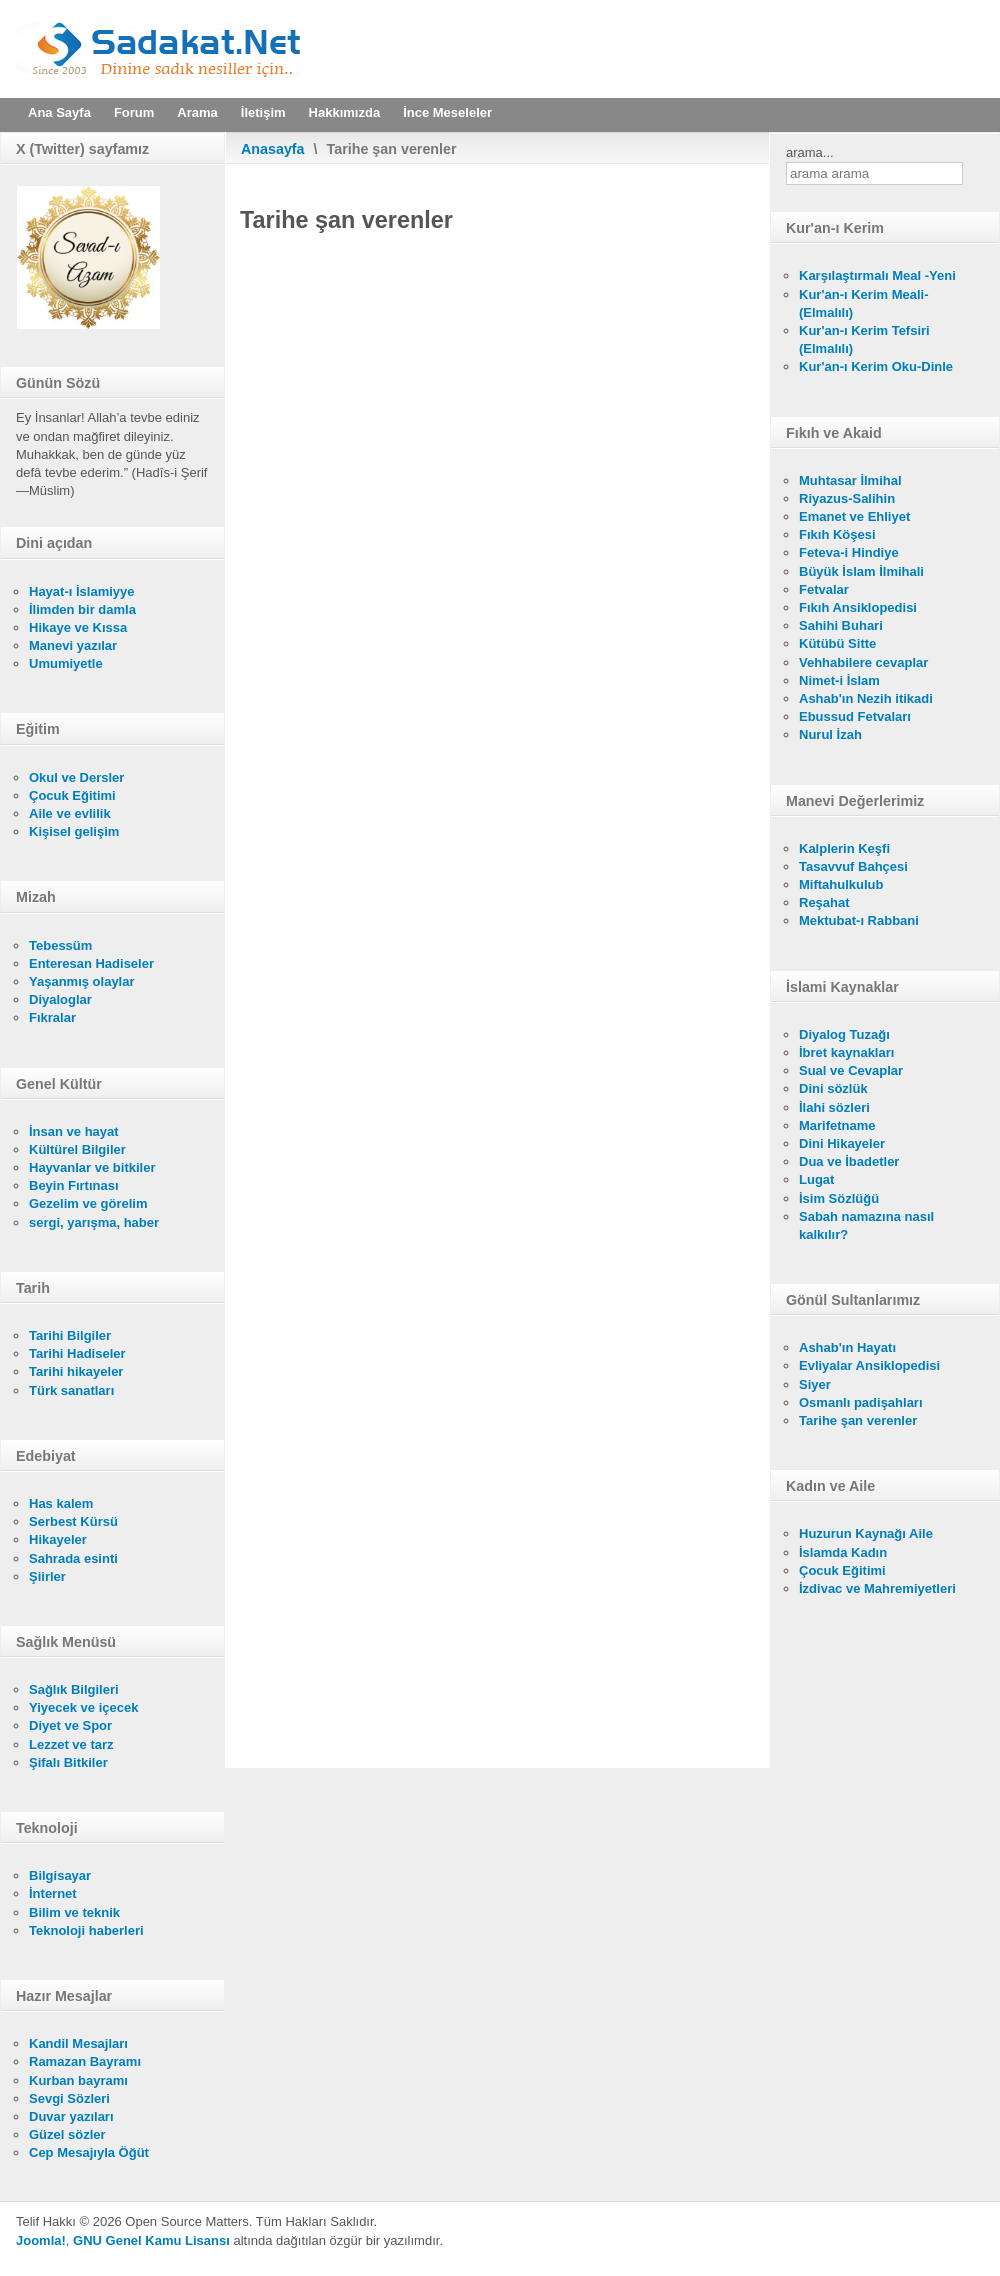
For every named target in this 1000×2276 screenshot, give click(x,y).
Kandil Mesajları (78, 2043)
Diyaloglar (60, 999)
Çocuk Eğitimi (72, 795)
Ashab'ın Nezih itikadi (866, 698)
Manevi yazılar (73, 645)
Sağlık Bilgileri (74, 1689)
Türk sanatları (71, 1390)
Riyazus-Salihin (847, 498)
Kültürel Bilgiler (77, 1149)
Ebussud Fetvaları (855, 716)
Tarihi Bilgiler (70, 1335)
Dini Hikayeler (842, 1143)
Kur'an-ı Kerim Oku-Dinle (876, 366)
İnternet (53, 1893)
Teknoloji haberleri (86, 1930)
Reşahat (824, 902)
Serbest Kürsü (73, 1521)
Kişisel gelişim (74, 831)
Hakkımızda (345, 112)
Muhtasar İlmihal (850, 480)
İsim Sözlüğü (839, 1198)
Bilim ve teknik (74, 1912)
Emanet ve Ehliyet (854, 516)
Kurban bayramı (78, 2080)
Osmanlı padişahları (861, 1402)
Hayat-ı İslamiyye (82, 591)
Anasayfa (273, 149)
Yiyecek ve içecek (83, 1707)
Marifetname (837, 1125)
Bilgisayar (60, 1875)
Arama (197, 112)
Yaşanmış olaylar (82, 981)
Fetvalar (824, 589)
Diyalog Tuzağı (844, 1034)
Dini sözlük (833, 1088)
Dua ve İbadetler (849, 1161)
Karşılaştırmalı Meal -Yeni (877, 275)
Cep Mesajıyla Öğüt (89, 2152)
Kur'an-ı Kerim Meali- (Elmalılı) (864, 303)
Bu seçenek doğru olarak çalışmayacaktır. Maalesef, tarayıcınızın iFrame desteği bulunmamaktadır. (497, 1003)
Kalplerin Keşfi (844, 848)
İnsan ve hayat (74, 1131)
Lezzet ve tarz (71, 1744)
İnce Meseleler (447, 112)
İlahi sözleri (834, 1107)
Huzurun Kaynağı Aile (866, 1533)
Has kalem (61, 1503)
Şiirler (47, 1576)
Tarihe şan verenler (858, 1420)
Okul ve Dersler (76, 777)
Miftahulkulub (841, 884)
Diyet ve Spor (70, 1725)
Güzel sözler (67, 2134)
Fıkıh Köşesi (837, 534)
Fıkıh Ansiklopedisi (858, 607)
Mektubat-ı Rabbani (859, 920)
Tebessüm (60, 945)
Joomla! (41, 2240)
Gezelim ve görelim (88, 1203)
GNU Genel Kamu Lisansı (151, 2240)
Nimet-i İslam (839, 680)
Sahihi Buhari (841, 625)
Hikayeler (58, 1539)
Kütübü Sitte (837, 643)
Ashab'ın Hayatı (847, 1347)
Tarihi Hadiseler (77, 1353)
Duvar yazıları (71, 2116)
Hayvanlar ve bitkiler (92, 1167)
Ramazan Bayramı (85, 2061)
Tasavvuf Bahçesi (853, 866)
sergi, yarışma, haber (94, 1222)
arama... (810, 152)
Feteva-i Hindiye (849, 552)
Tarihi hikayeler (76, 1371)
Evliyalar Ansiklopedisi (869, 1365)
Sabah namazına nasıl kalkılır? (866, 1225)
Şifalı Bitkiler (68, 1762)
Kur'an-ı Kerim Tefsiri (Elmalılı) (864, 339)
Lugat (816, 1179)
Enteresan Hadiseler (91, 963)
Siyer (815, 1384)
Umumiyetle (66, 663)
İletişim (263, 112)
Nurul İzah (830, 734)
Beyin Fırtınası (74, 1185)
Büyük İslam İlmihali (861, 571)
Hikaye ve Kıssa (78, 627)
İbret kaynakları (846, 1052)
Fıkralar (52, 1017)
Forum (134, 112)
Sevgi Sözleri (69, 2098)
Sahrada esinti (73, 1558)
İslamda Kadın (843, 1552)
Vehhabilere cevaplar (863, 662)
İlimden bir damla (82, 609)
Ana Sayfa (59, 112)
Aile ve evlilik (70, 813)
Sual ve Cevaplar (851, 1070)
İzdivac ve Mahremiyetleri (877, 1588)
